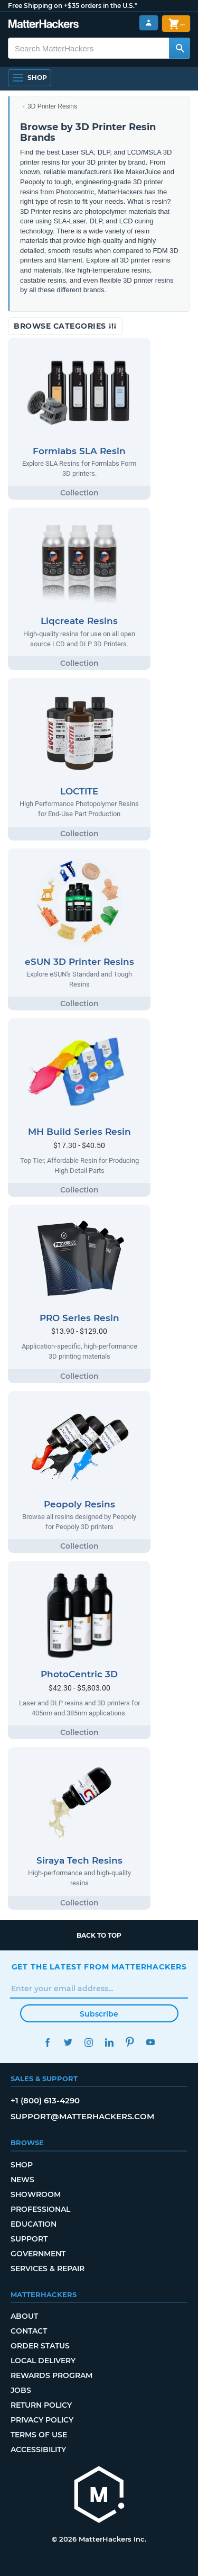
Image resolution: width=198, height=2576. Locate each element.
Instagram (89, 2042)
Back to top (99, 1935)
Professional (40, 2209)
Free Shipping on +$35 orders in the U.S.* (72, 6)
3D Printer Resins (52, 106)
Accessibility (38, 2449)
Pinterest (130, 2042)
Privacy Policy (42, 2420)
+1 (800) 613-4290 (45, 2100)
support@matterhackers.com (82, 2116)
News (22, 2179)
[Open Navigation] (29, 77)
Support (29, 2239)
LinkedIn (109, 2042)
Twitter (68, 2042)
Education (33, 2224)
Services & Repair (47, 2268)
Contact (29, 2331)
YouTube (151, 2042)
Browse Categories (65, 326)
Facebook (48, 2042)
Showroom (36, 2194)
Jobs (21, 2390)
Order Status (40, 2346)
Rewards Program (51, 2375)
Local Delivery (43, 2360)
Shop (22, 2165)
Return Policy (41, 2405)
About (24, 2316)
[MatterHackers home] (99, 2495)
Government (38, 2253)
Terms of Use (39, 2434)
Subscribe (99, 2014)
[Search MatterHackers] (179, 48)
